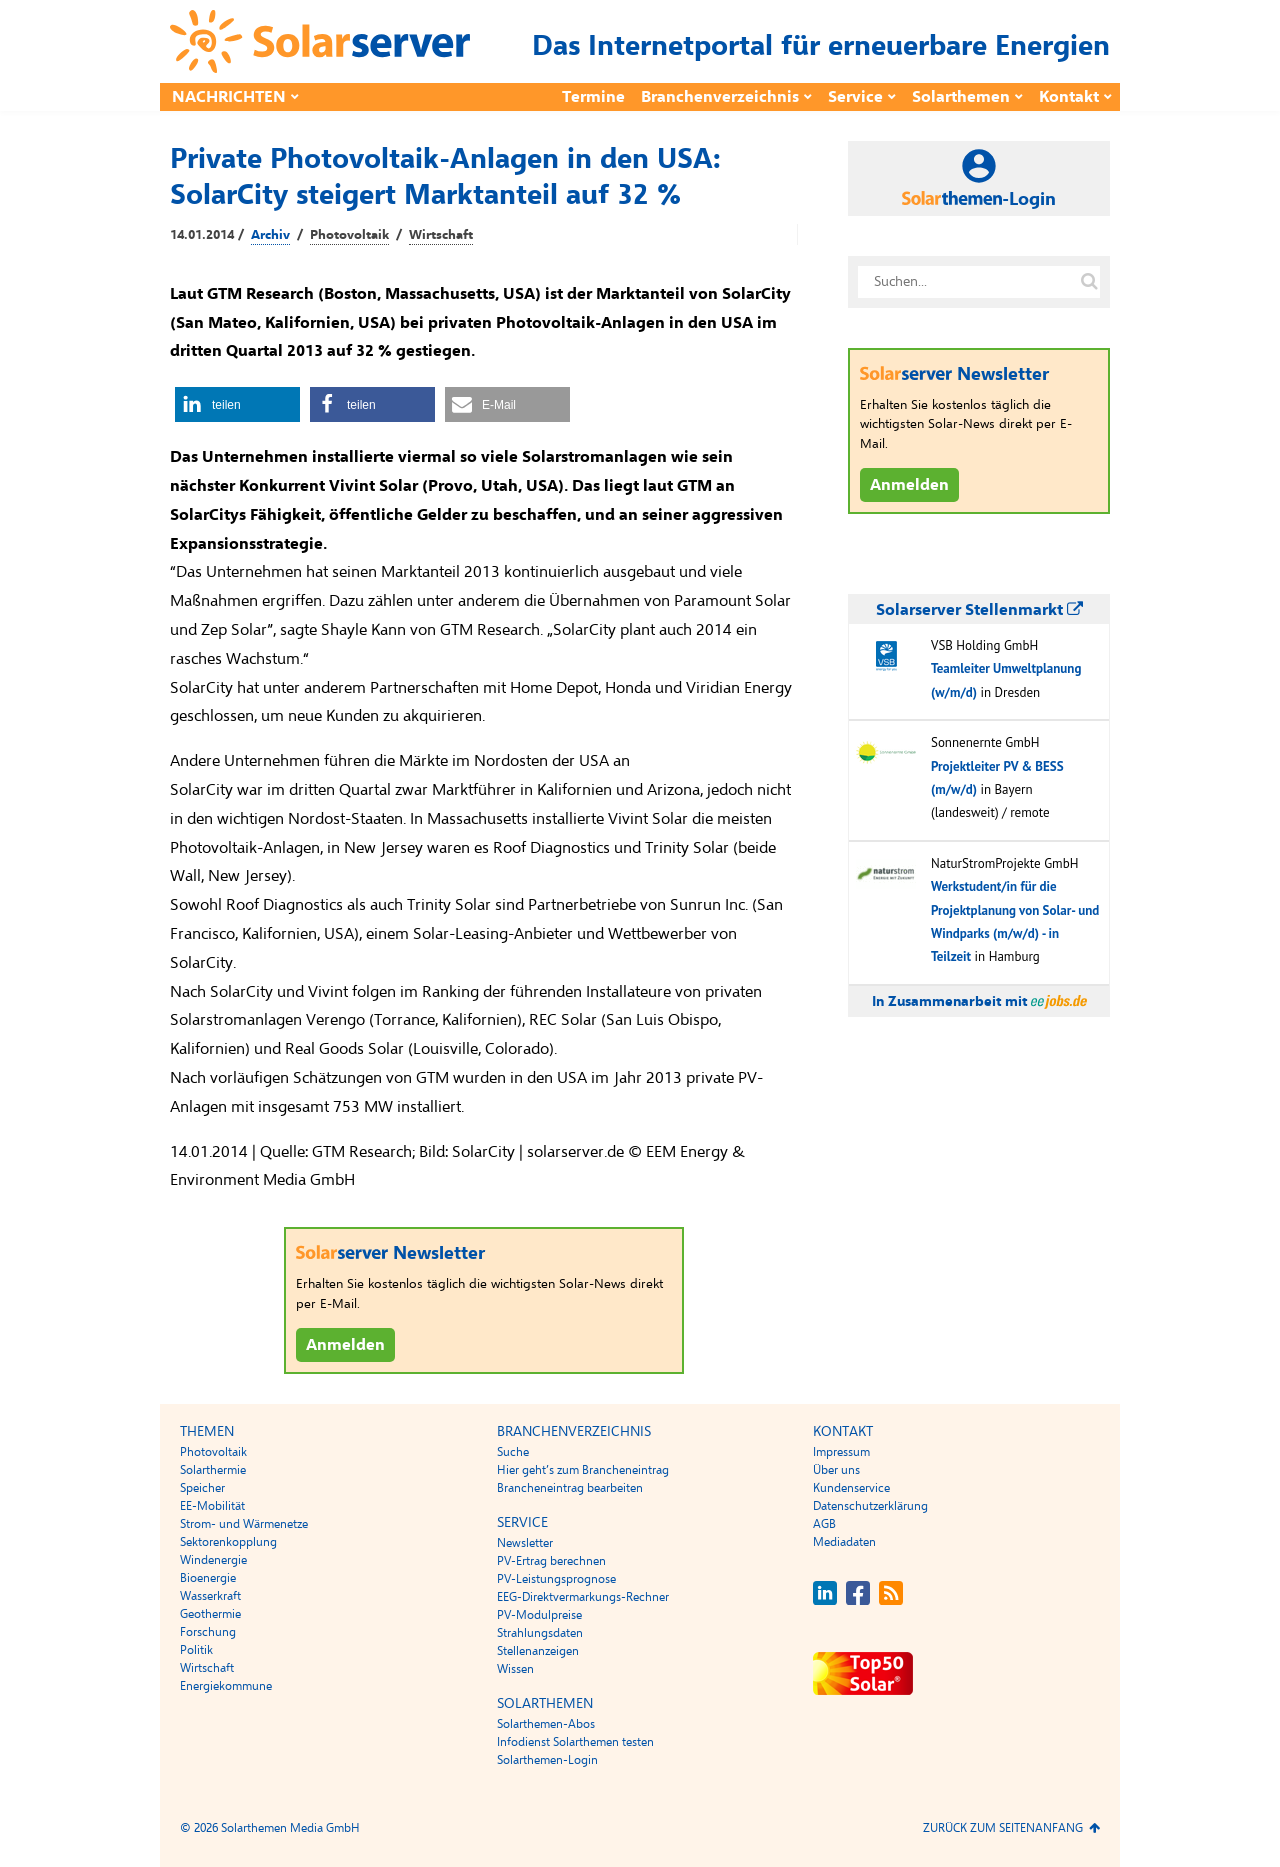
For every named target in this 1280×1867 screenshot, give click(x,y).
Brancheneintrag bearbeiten (570, 1488)
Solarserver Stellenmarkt (979, 610)
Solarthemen (961, 97)
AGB (824, 1524)
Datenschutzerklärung (870, 1506)
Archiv (270, 235)
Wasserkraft (210, 1596)
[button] (237, 404)
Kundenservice (851, 1488)
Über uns (836, 1470)
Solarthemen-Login (547, 1760)
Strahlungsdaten (540, 1633)
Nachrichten (229, 97)
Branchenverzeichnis (720, 97)
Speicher (202, 1488)
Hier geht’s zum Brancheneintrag (583, 1470)
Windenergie (213, 1560)
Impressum (841, 1452)
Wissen (515, 1669)
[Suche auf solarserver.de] (1089, 282)
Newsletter (525, 1543)
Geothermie (210, 1614)
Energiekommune (226, 1686)
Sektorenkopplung (228, 1542)
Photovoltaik (349, 235)
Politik (196, 1650)
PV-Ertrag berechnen (551, 1561)
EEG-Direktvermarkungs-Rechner (583, 1597)
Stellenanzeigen (538, 1651)
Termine (593, 97)
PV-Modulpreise (539, 1615)
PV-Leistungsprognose (556, 1579)
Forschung (208, 1632)
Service (855, 97)
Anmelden (345, 1345)
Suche (513, 1452)
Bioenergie (208, 1578)
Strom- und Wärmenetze (244, 1524)
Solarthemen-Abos (546, 1724)
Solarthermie (213, 1470)
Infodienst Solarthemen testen (575, 1742)
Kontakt (1069, 97)
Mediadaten (844, 1542)
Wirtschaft (441, 235)
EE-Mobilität (212, 1506)
